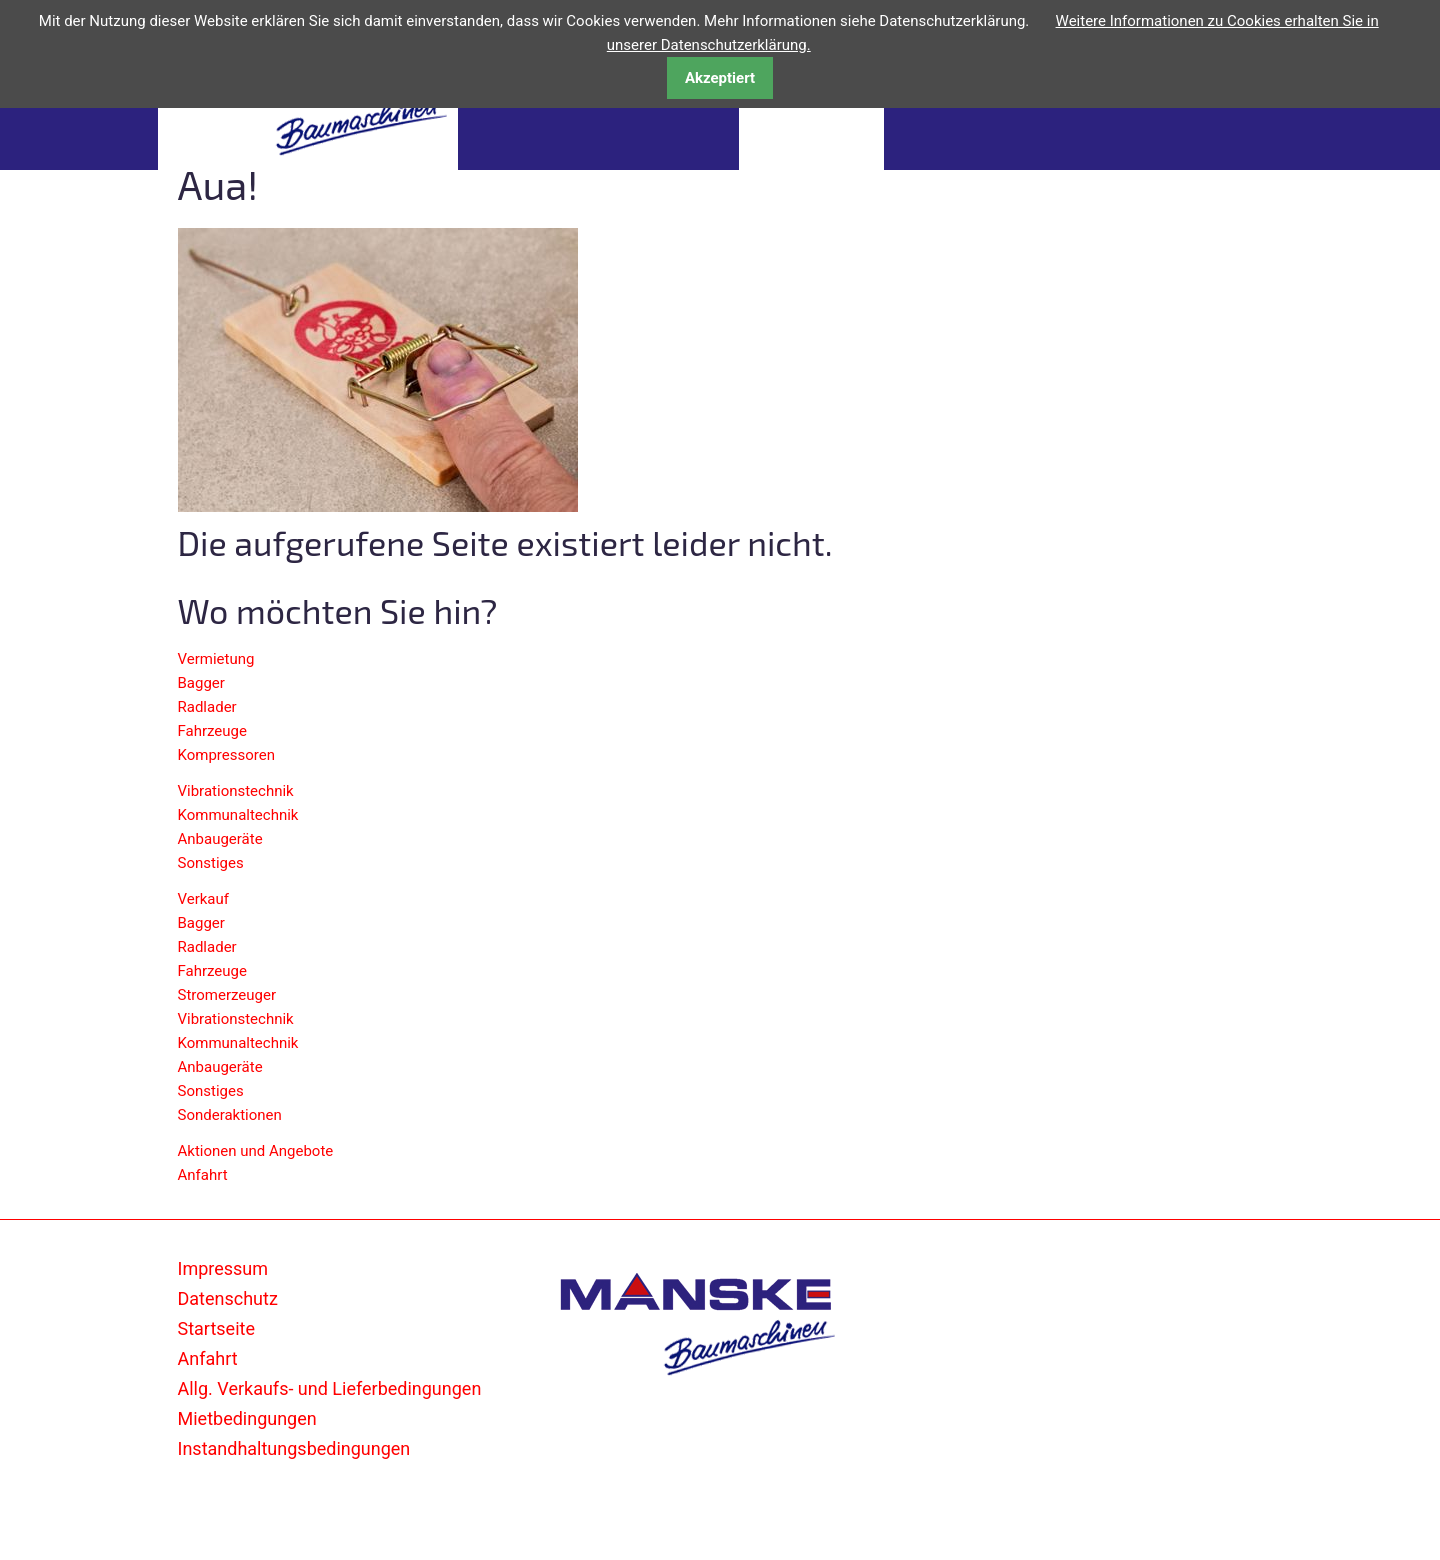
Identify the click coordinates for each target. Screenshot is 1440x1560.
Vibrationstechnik (236, 791)
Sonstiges (211, 863)
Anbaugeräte (220, 839)
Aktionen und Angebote (256, 1151)
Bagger (201, 683)
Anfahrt (203, 1175)
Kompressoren (226, 755)
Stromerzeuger (227, 995)
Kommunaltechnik (238, 815)
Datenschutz (228, 1298)
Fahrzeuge (212, 731)
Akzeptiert (720, 78)
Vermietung (216, 659)
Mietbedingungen (247, 1418)
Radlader (207, 707)
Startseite (216, 1328)
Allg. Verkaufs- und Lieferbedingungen (330, 1388)
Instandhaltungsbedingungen (294, 1448)
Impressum (223, 1268)
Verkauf (204, 899)
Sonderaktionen (230, 1115)
